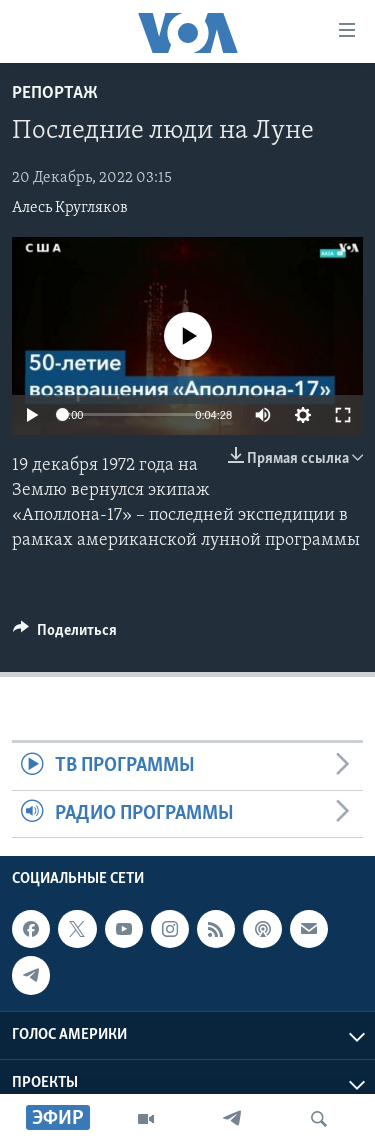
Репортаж (55, 93)
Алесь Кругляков (70, 208)
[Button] (65, 635)
